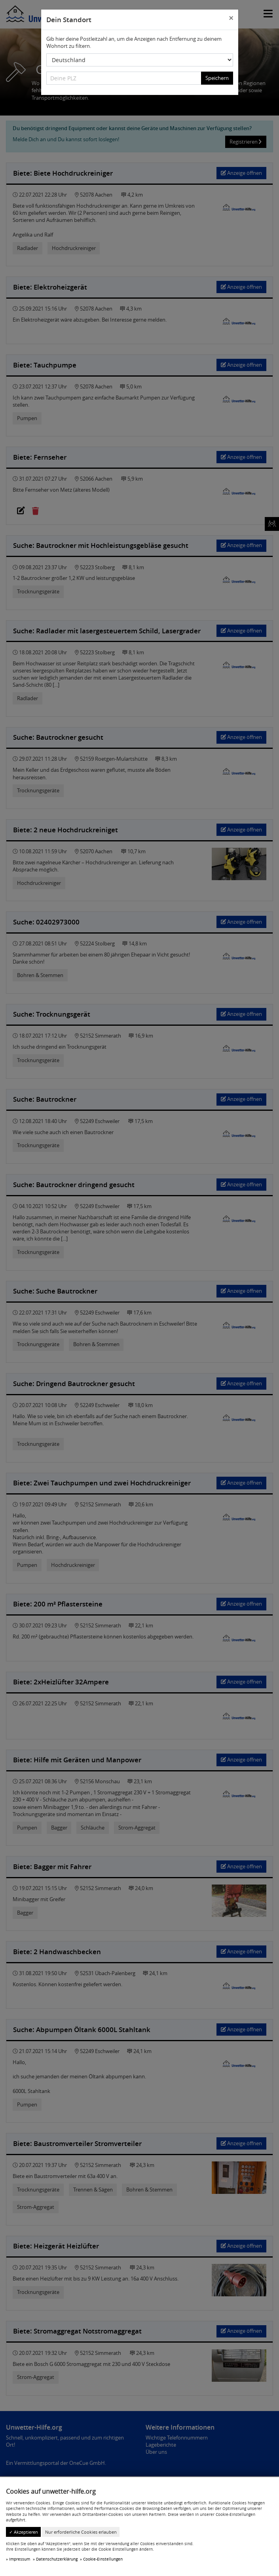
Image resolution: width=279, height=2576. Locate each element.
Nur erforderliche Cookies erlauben (81, 2532)
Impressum (19, 2559)
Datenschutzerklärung (57, 2559)
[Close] (231, 18)
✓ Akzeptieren (23, 2532)
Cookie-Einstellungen (103, 2559)
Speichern (217, 77)
